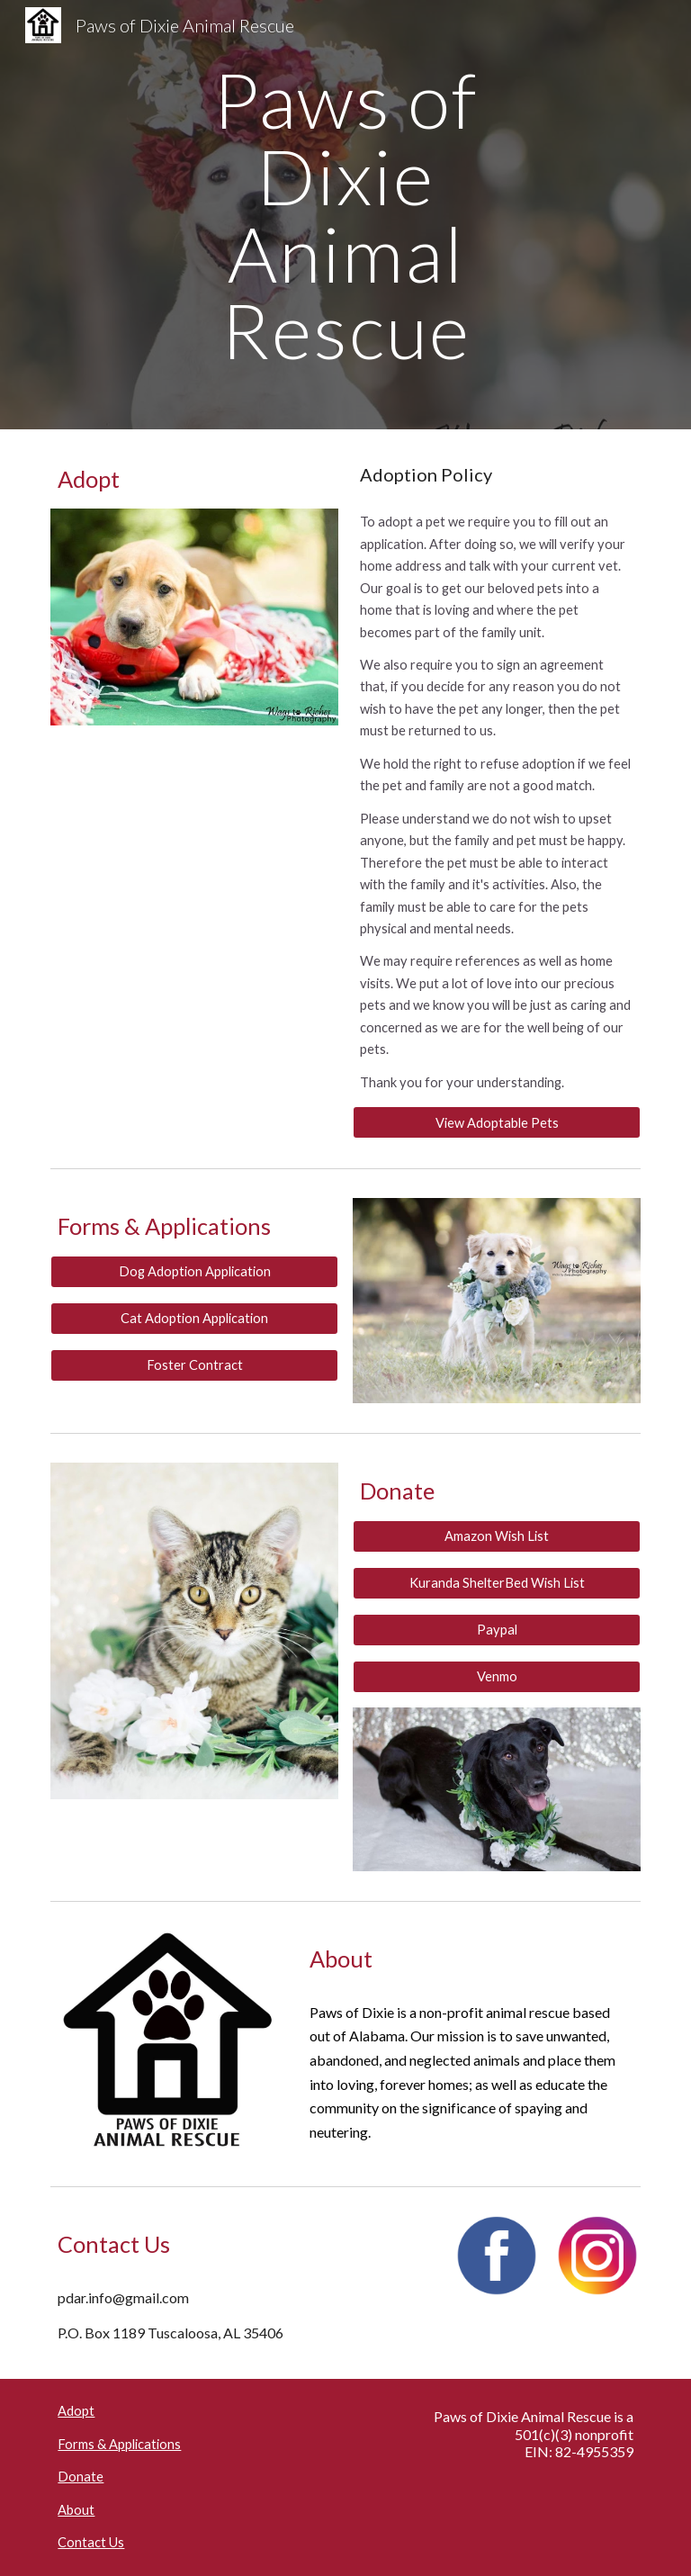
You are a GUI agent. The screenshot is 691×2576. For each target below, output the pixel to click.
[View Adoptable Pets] (496, 1122)
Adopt (76, 2410)
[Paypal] (496, 1629)
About (76, 2509)
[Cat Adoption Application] (194, 1317)
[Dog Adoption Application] (194, 1271)
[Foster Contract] (194, 1364)
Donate (80, 2476)
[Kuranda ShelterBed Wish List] (496, 1583)
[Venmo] (496, 1676)
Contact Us (91, 2542)
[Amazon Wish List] (496, 1536)
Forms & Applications (119, 2444)
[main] (345, 214)
